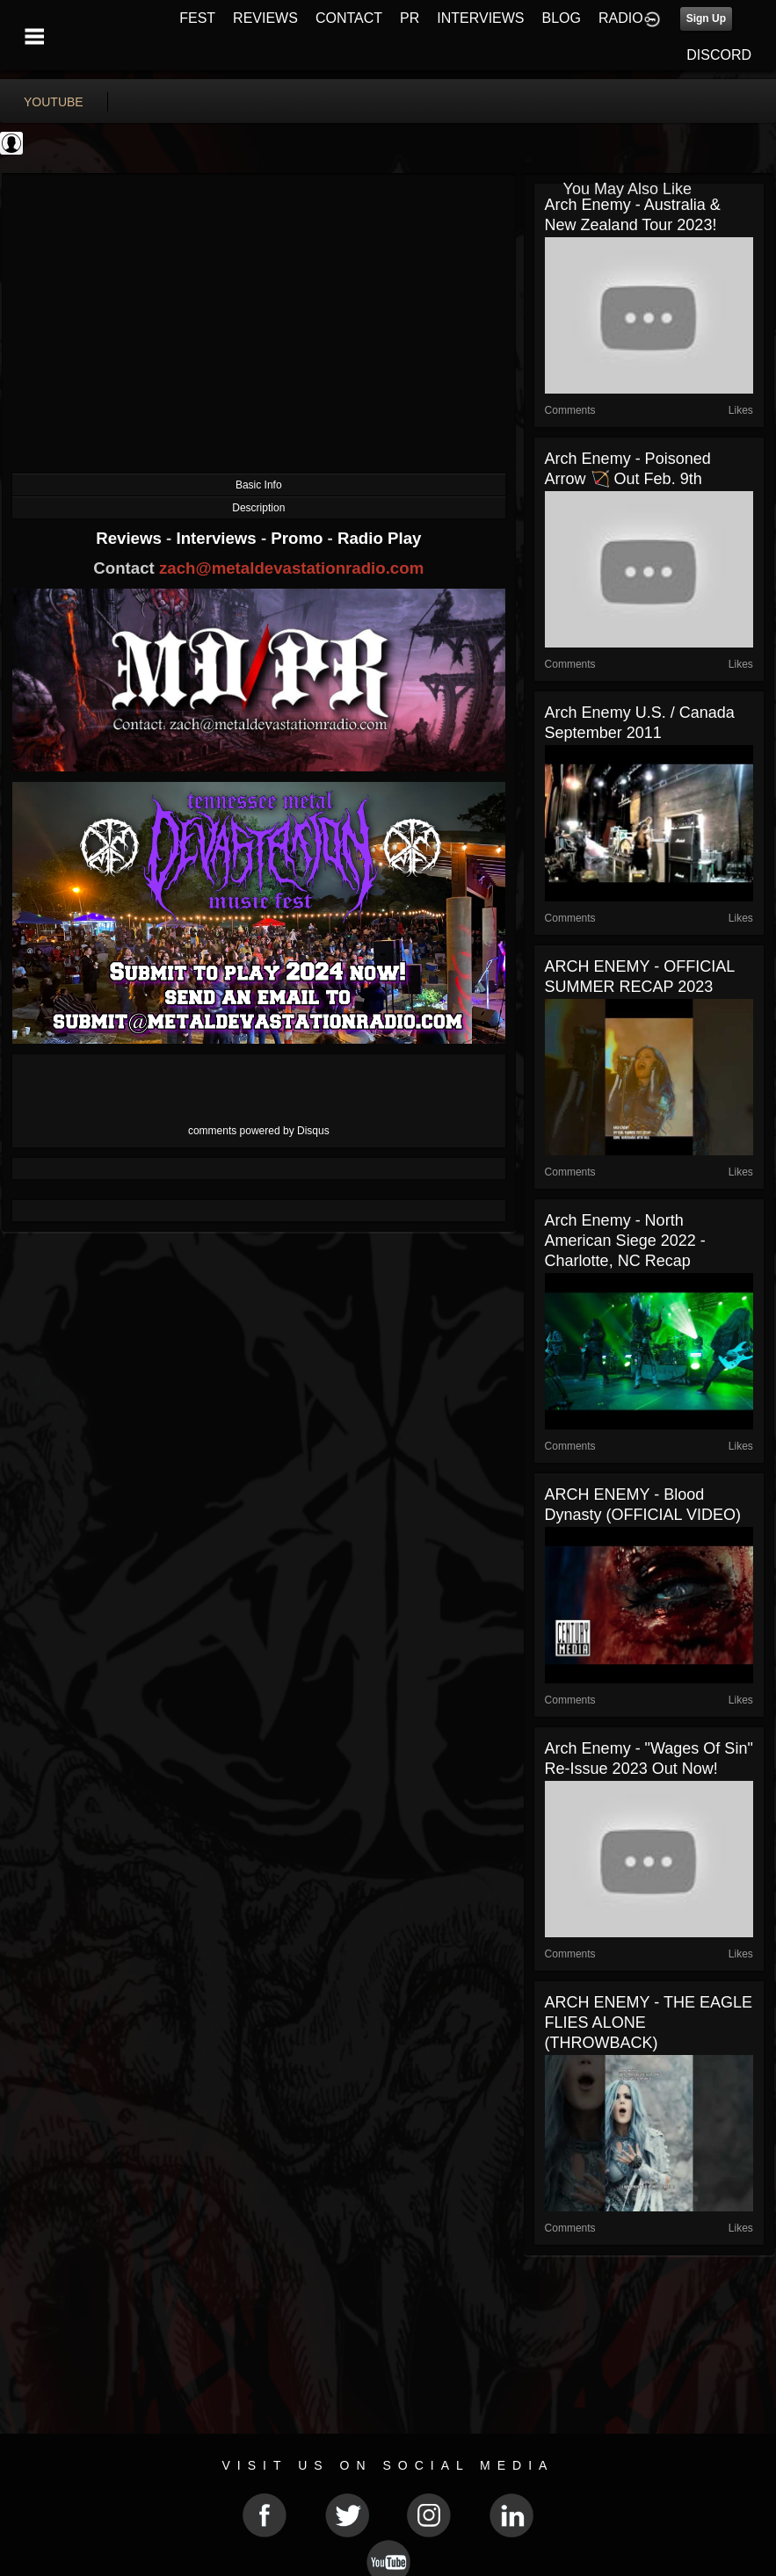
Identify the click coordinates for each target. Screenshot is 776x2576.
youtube (53, 102)
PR (409, 18)
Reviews (131, 538)
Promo (299, 538)
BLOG (561, 18)
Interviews (218, 538)
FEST (197, 18)
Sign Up (706, 18)
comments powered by (259, 1131)
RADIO (620, 18)
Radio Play (379, 538)
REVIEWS (265, 18)
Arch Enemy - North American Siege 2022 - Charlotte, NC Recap (625, 1241)
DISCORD (718, 54)
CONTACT (348, 18)
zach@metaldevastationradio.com (291, 568)
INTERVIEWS (480, 18)
